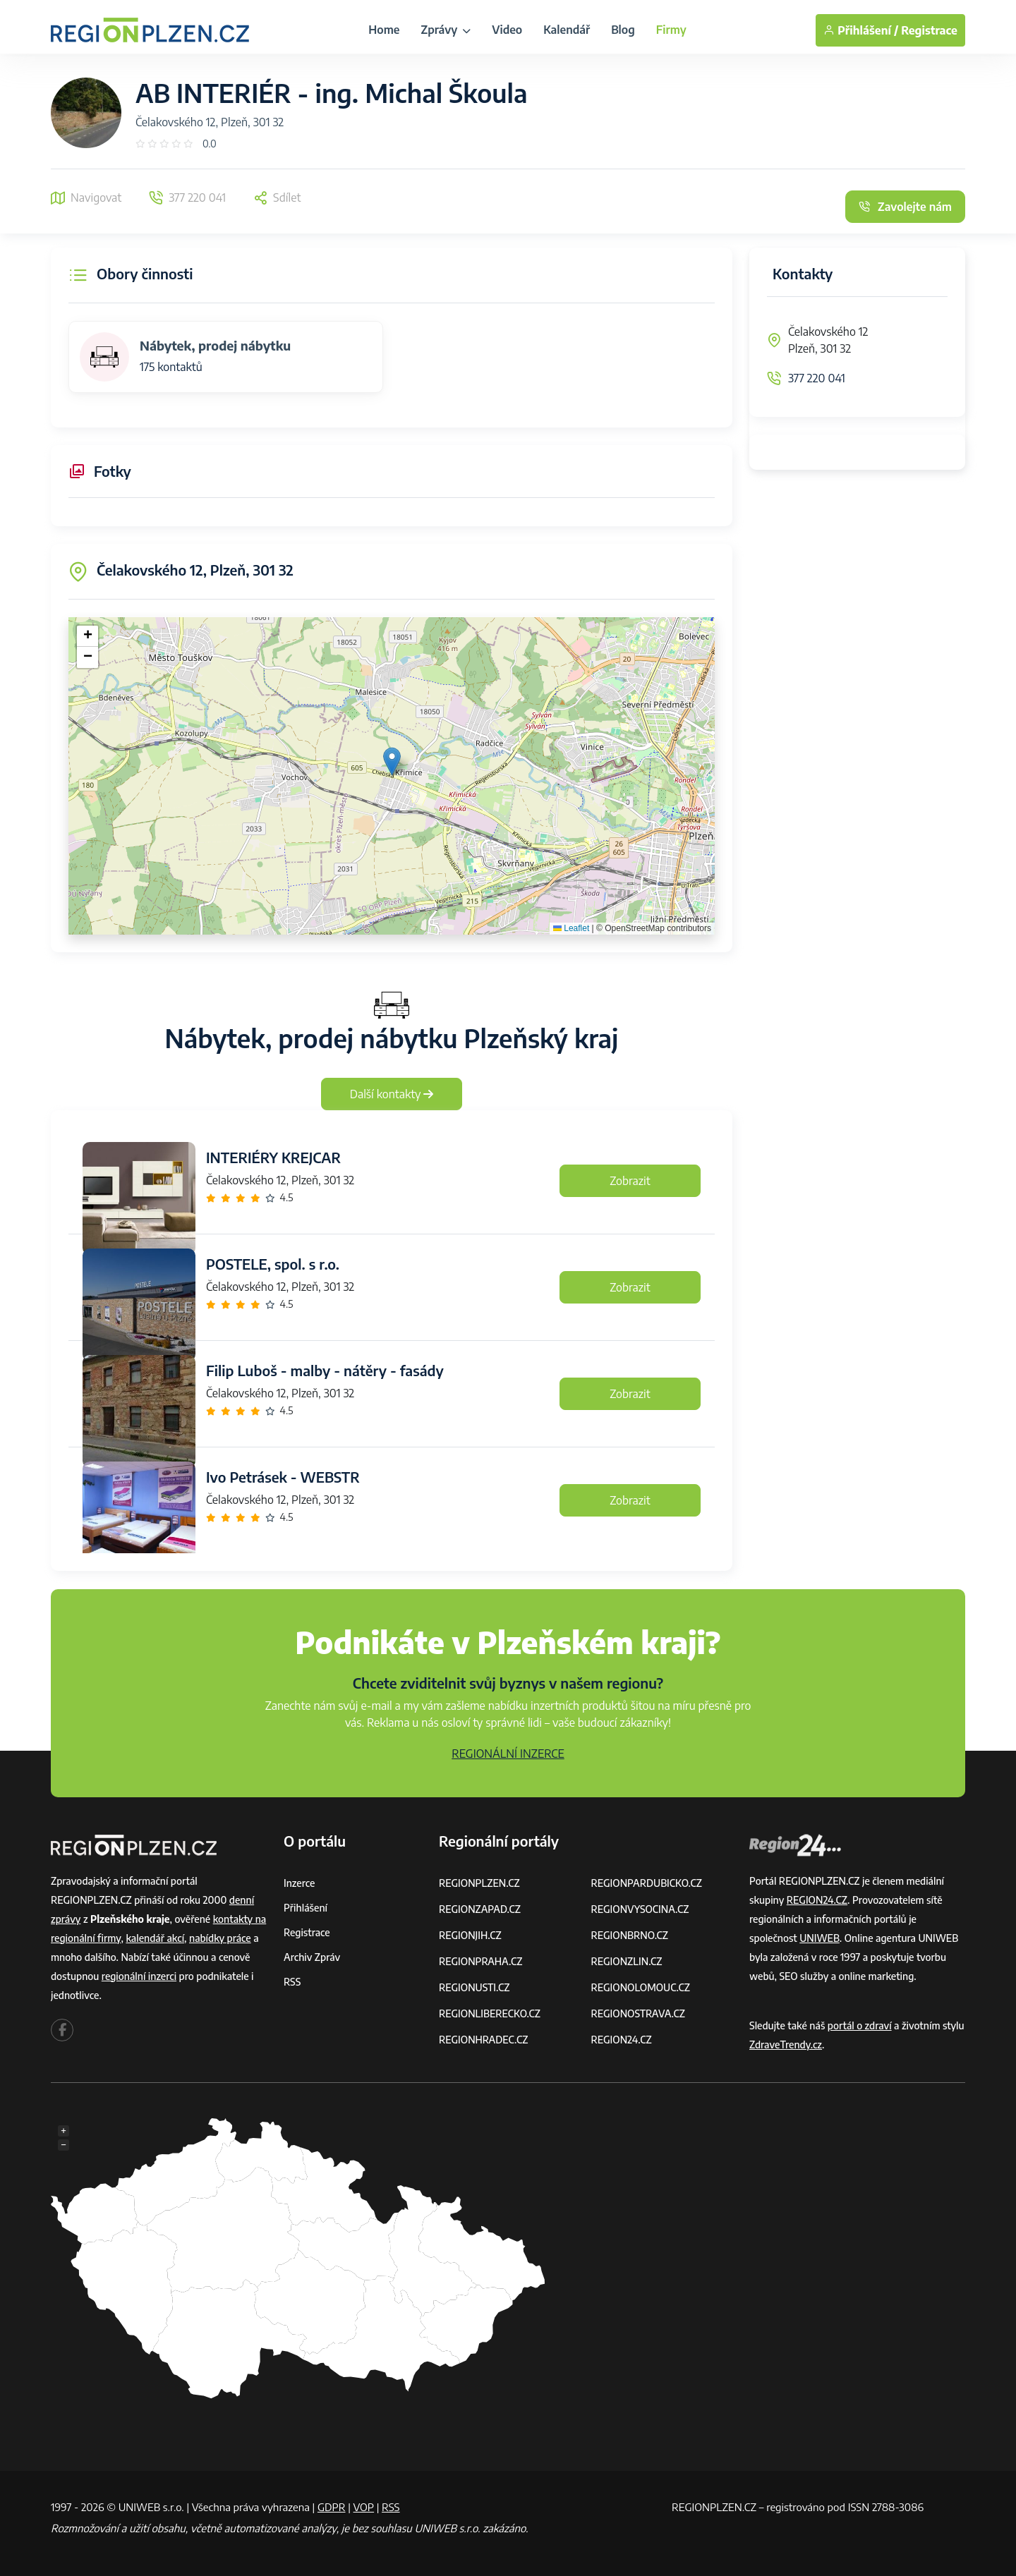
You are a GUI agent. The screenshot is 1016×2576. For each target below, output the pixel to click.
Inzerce (299, 1883)
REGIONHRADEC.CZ (483, 2040)
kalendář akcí (155, 1938)
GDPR (332, 2507)
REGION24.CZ (621, 2040)
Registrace (929, 30)
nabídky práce (220, 1938)
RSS (292, 1982)
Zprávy (446, 30)
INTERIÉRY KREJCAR (273, 1157)
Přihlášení (305, 1908)
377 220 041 (816, 378)
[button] (392, 761)
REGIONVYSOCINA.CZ (640, 1909)
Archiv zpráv (312, 1957)
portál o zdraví (860, 2025)
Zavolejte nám (905, 207)
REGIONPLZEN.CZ (479, 1883)
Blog (623, 30)
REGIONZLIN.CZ (627, 1961)
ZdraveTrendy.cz (785, 2045)
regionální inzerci (139, 1976)
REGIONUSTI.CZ (474, 1987)
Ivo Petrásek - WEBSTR (283, 1477)
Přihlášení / (860, 30)
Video (507, 30)
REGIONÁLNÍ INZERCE (508, 1753)
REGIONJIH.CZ (470, 1935)
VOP (364, 2507)
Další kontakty (392, 1094)
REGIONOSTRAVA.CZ (638, 2013)
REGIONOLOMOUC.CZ (641, 1987)
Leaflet (571, 928)
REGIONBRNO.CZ (630, 1935)
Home (383, 30)
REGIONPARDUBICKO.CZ (647, 1883)
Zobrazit (630, 1181)
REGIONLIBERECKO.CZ (489, 2013)
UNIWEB (819, 1938)
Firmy (671, 30)
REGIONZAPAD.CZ (480, 1909)
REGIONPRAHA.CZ (480, 1961)
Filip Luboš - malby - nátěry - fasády (325, 1370)
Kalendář (566, 30)
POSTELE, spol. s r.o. (272, 1263)
